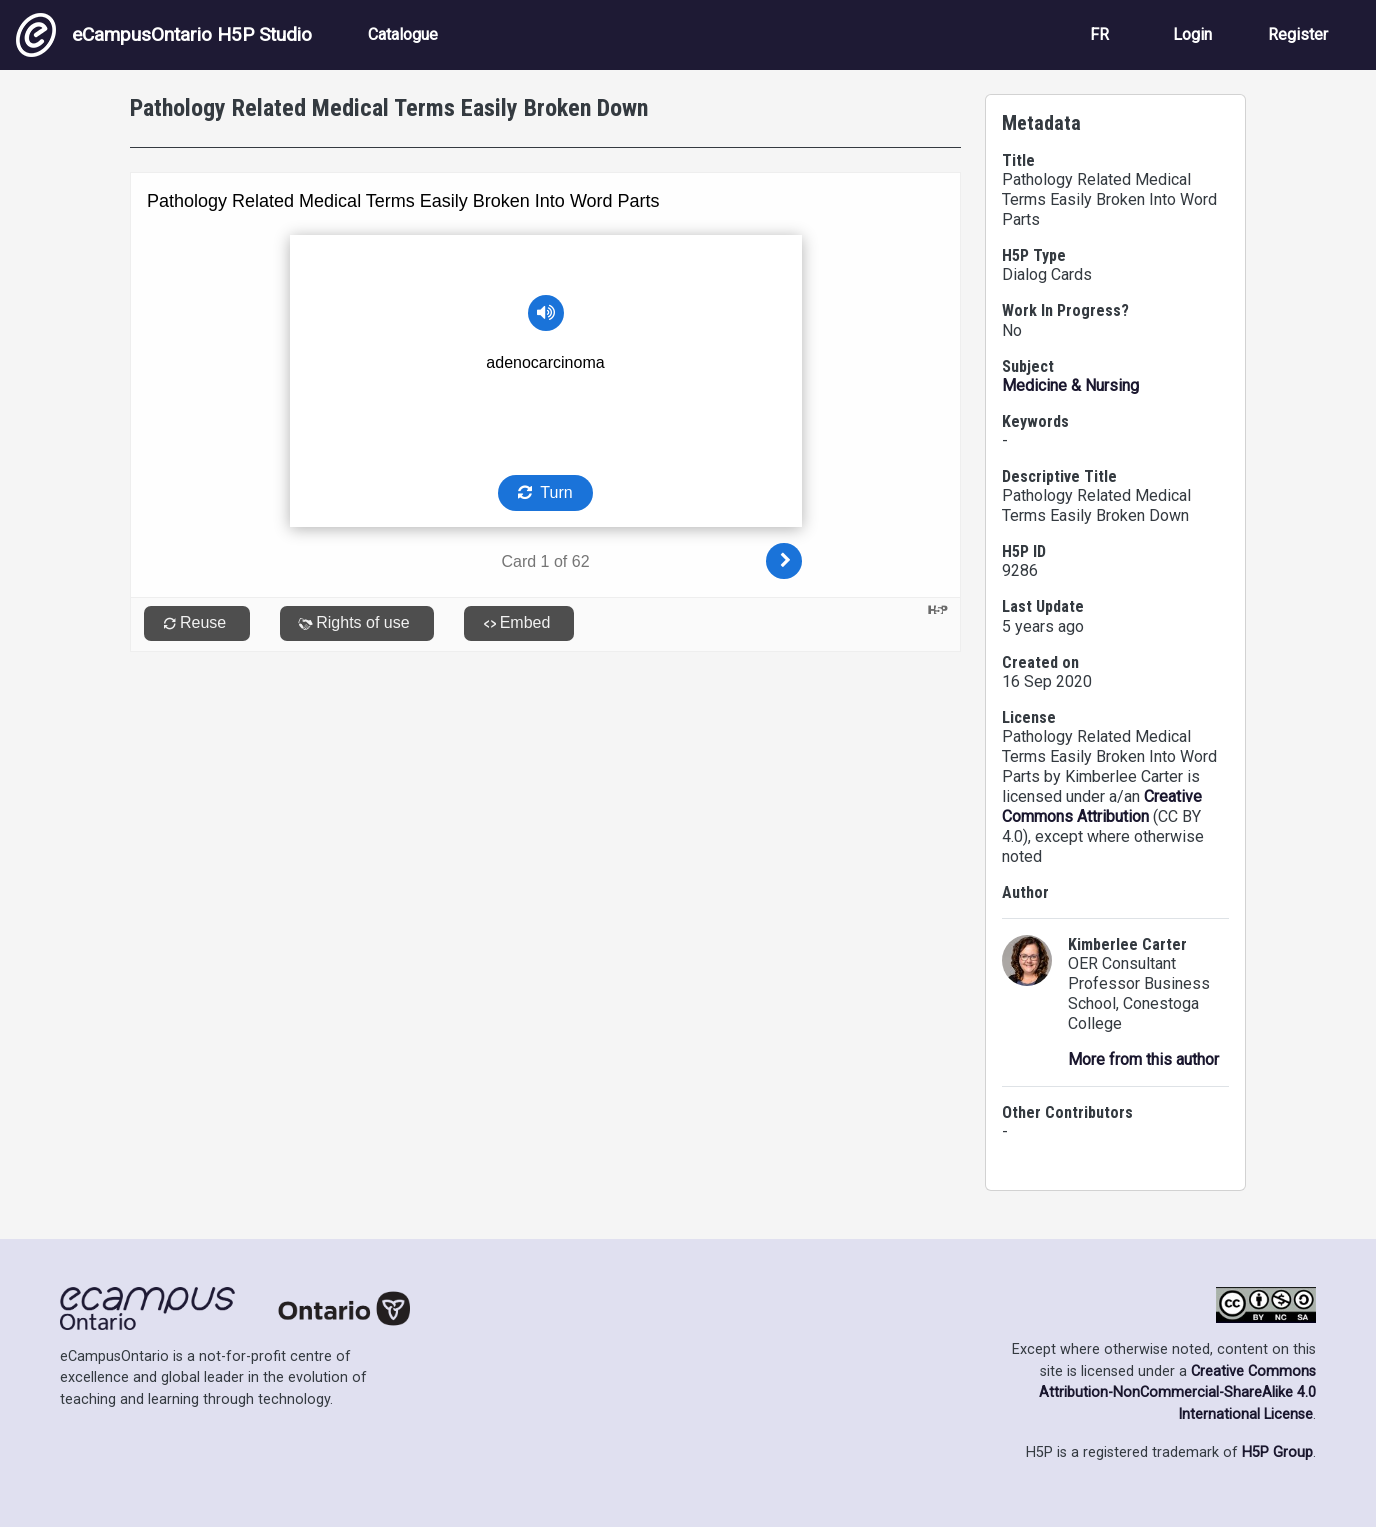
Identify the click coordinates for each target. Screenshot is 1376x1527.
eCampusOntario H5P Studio (164, 35)
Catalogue (403, 34)
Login (1192, 34)
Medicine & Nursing (1070, 385)
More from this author (1143, 1059)
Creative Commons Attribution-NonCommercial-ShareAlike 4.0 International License (1177, 1393)
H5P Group (1277, 1452)
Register (1298, 34)
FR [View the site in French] (1099, 34)
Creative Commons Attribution (1102, 806)
